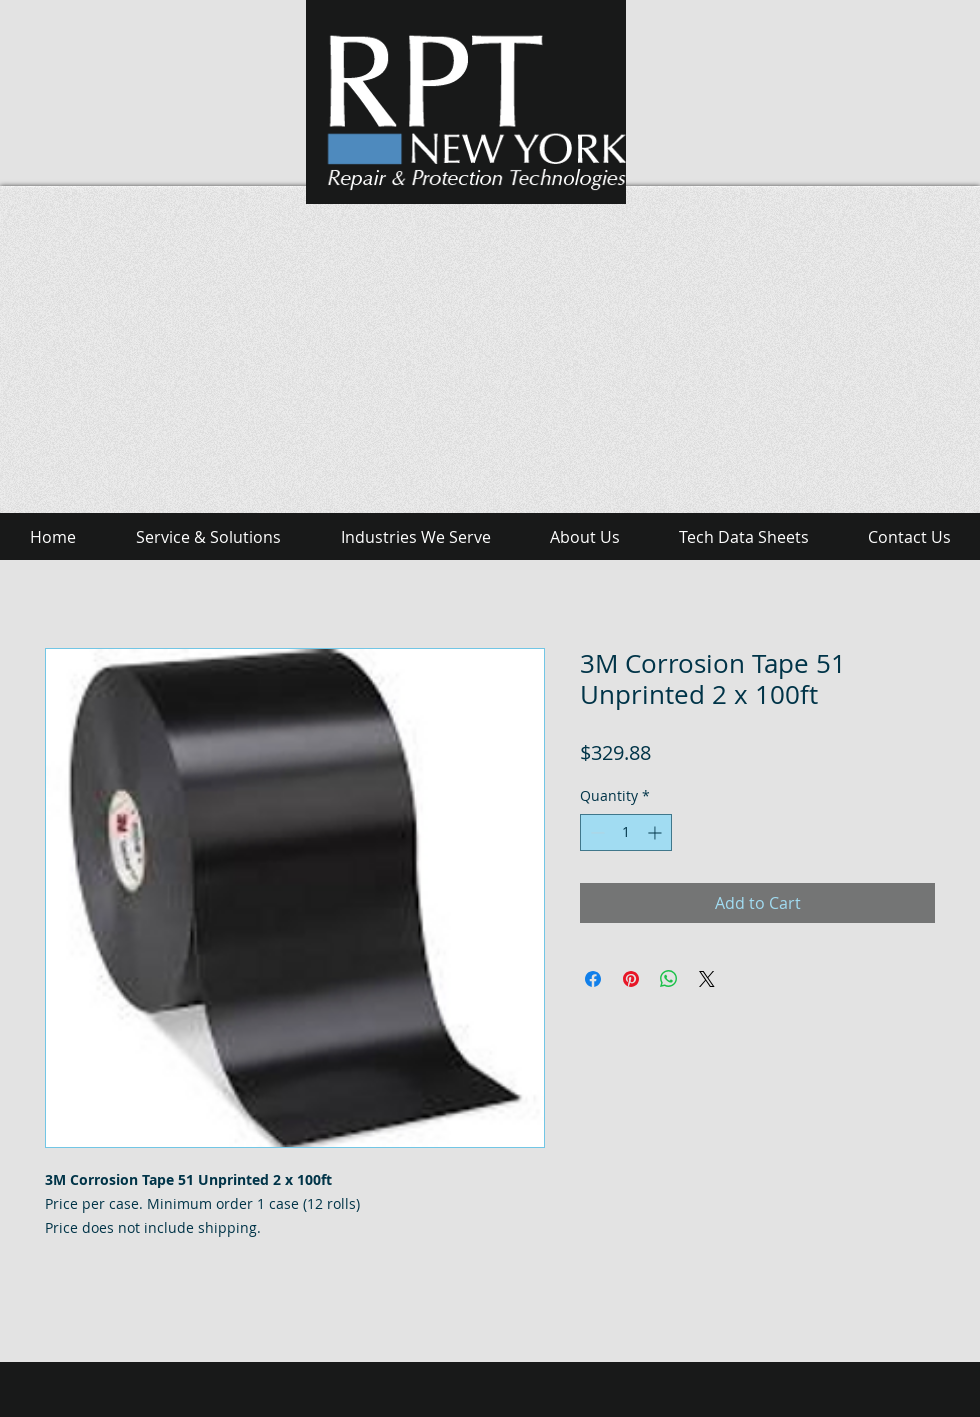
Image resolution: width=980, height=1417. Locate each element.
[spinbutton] (626, 832)
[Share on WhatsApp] (669, 979)
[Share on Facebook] (593, 979)
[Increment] (656, 832)
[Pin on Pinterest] (631, 979)
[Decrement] (595, 832)
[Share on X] (707, 979)
